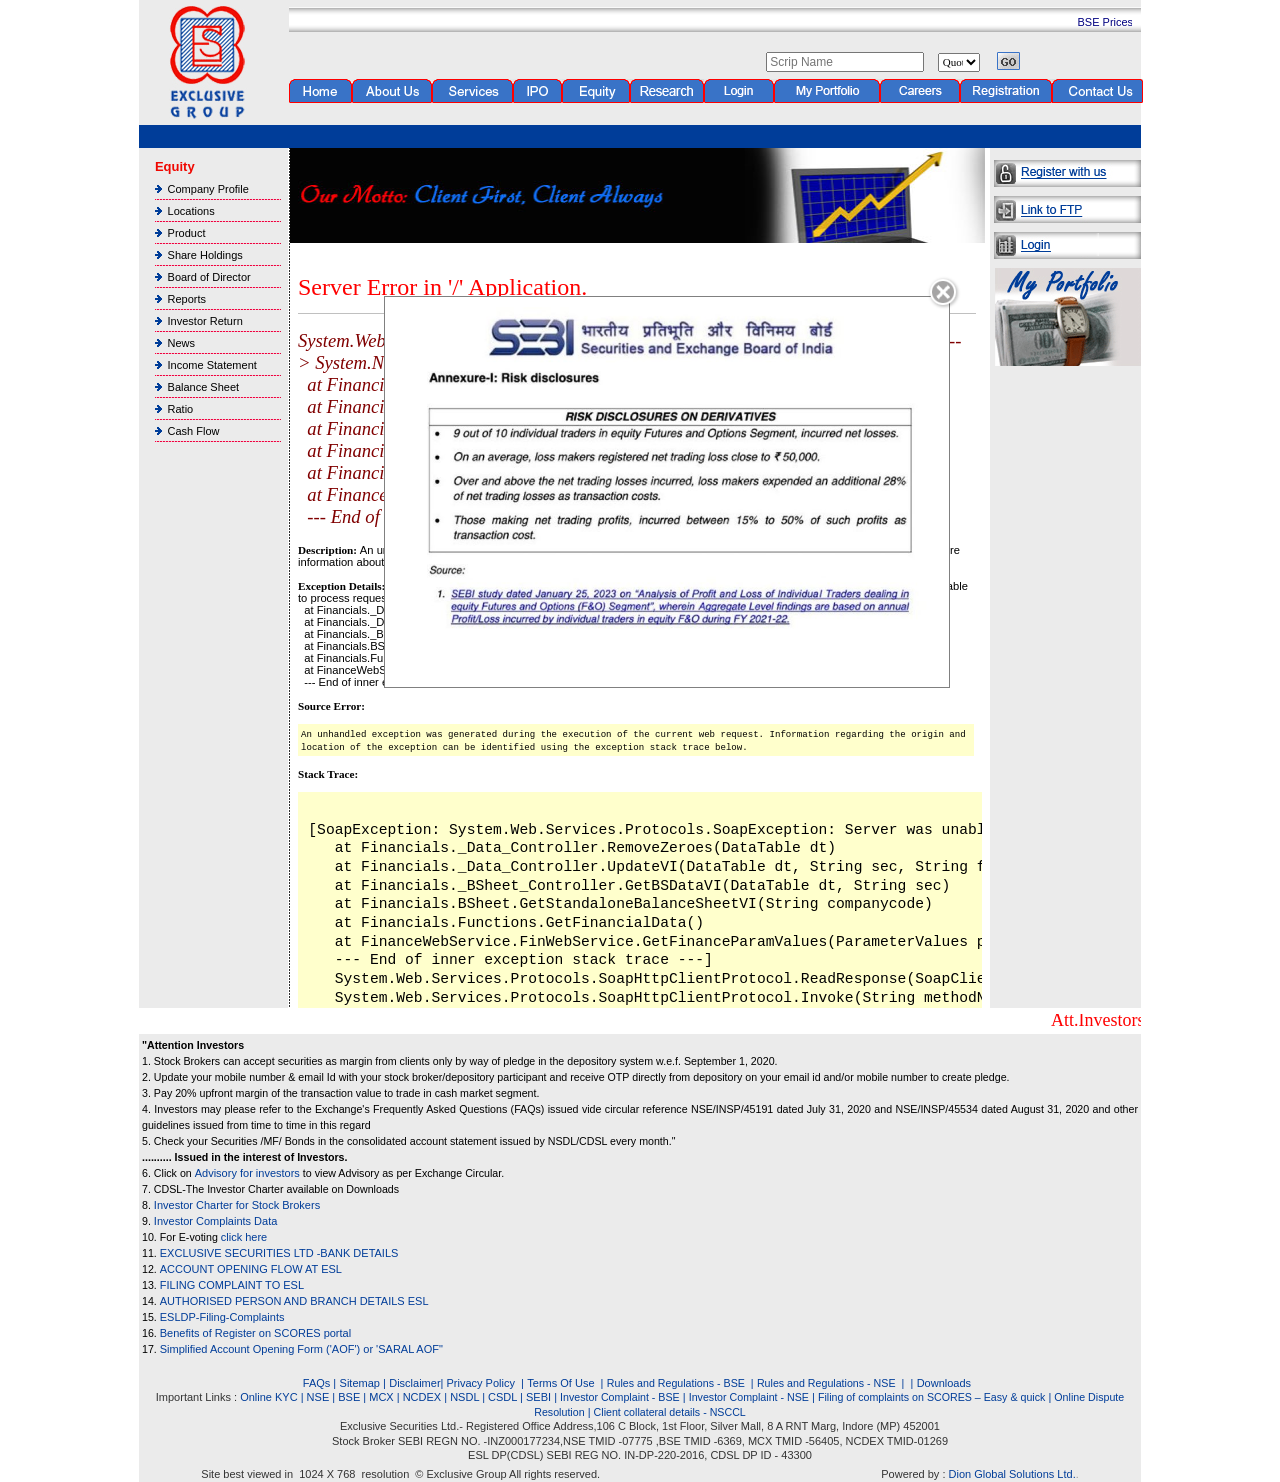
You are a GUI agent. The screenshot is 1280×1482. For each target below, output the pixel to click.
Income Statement (212, 365)
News (182, 343)
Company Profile (208, 189)
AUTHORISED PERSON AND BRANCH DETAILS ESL (294, 1301)
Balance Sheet (204, 387)
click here (244, 1237)
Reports (187, 299)
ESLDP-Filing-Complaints (222, 1317)
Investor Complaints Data (216, 1221)
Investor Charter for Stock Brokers (237, 1205)
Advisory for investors (247, 1173)
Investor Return (205, 321)
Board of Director (209, 277)
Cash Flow (194, 431)
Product (187, 233)
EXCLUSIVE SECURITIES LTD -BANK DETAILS (279, 1253)
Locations (191, 211)
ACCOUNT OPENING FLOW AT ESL (251, 1269)
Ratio (181, 409)
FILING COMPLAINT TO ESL (232, 1285)
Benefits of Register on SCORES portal (255, 1333)
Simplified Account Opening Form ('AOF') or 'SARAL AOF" (301, 1349)
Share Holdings (205, 255)
